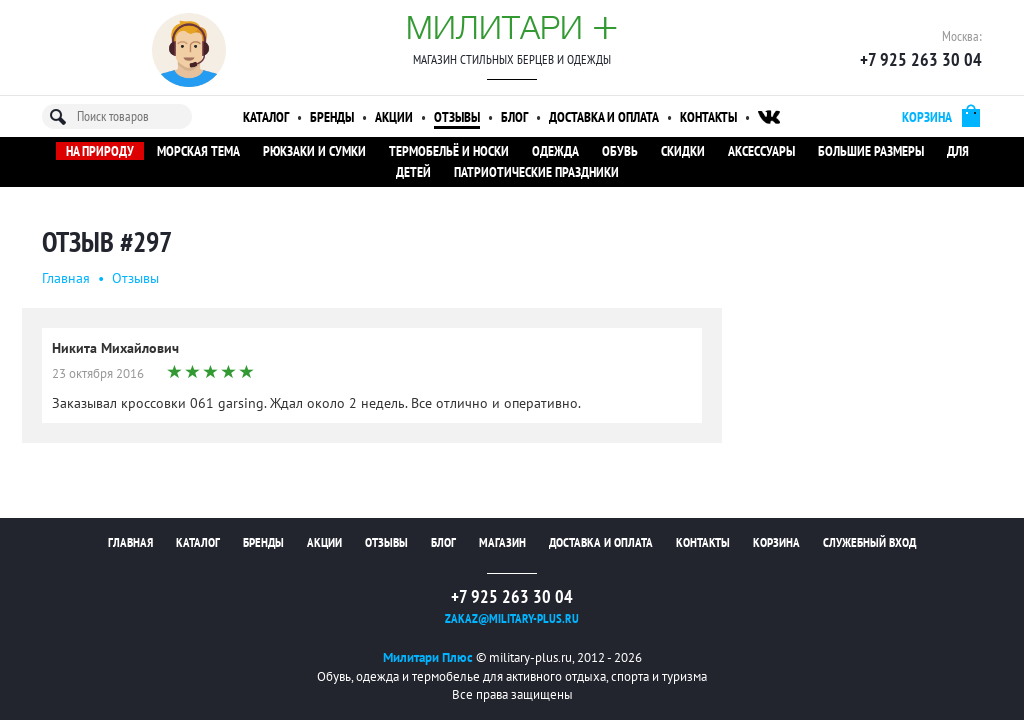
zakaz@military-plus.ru (512, 618)
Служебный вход (869, 542)
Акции (394, 117)
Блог (514, 117)
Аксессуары (761, 151)
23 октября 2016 (98, 373)
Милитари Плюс (428, 657)
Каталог (266, 117)
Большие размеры (871, 151)
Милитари (512, 27)
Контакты (708, 117)
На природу (100, 151)
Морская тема (198, 151)
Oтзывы (135, 278)
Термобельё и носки (449, 151)
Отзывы (457, 117)
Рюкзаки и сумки (314, 151)
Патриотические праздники (536, 172)
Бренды (332, 117)
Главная (66, 278)
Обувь (620, 151)
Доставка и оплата (604, 117)
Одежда (555, 151)
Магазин (502, 542)
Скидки (683, 151)
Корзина (776, 542)
